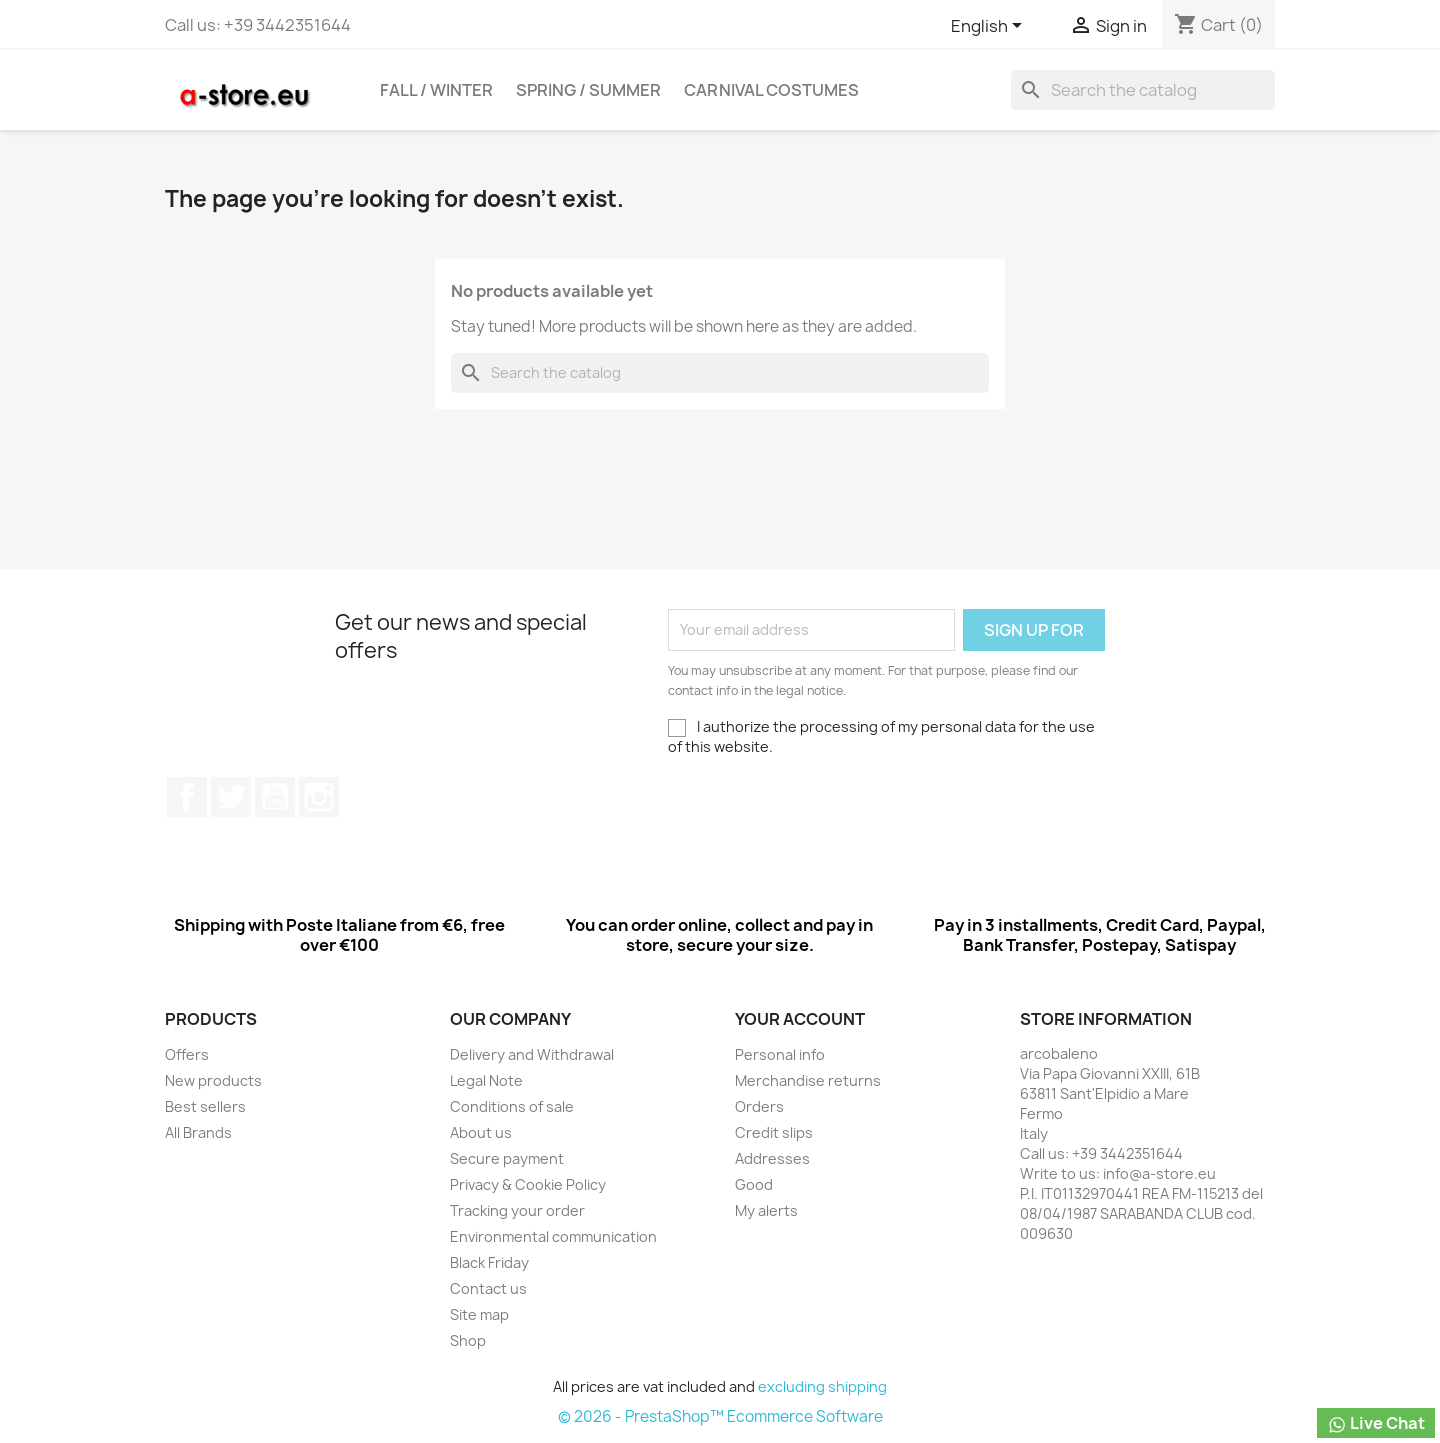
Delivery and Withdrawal (532, 1054)
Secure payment (507, 1158)
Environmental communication (553, 1236)
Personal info (780, 1054)
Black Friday (489, 1262)
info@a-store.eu (1159, 1173)
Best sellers (205, 1106)
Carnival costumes (771, 90)
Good (754, 1184)
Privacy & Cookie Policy (528, 1184)
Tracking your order (517, 1210)
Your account (800, 1019)
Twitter (231, 797)
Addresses (772, 1158)
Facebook (187, 797)
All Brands (198, 1132)
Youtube (275, 797)
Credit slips (774, 1132)
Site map (479, 1314)
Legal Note (486, 1080)
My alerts (766, 1210)
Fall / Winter (436, 90)
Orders (759, 1106)
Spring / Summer (588, 90)
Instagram (319, 797)
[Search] (1143, 90)
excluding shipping (822, 1386)
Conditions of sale (512, 1106)
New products (213, 1080)
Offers (187, 1054)
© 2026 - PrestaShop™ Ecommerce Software (720, 1416)
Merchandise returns (808, 1080)
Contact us (488, 1288)
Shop (468, 1340)
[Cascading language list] (990, 27)
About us (481, 1132)
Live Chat (1376, 1423)
